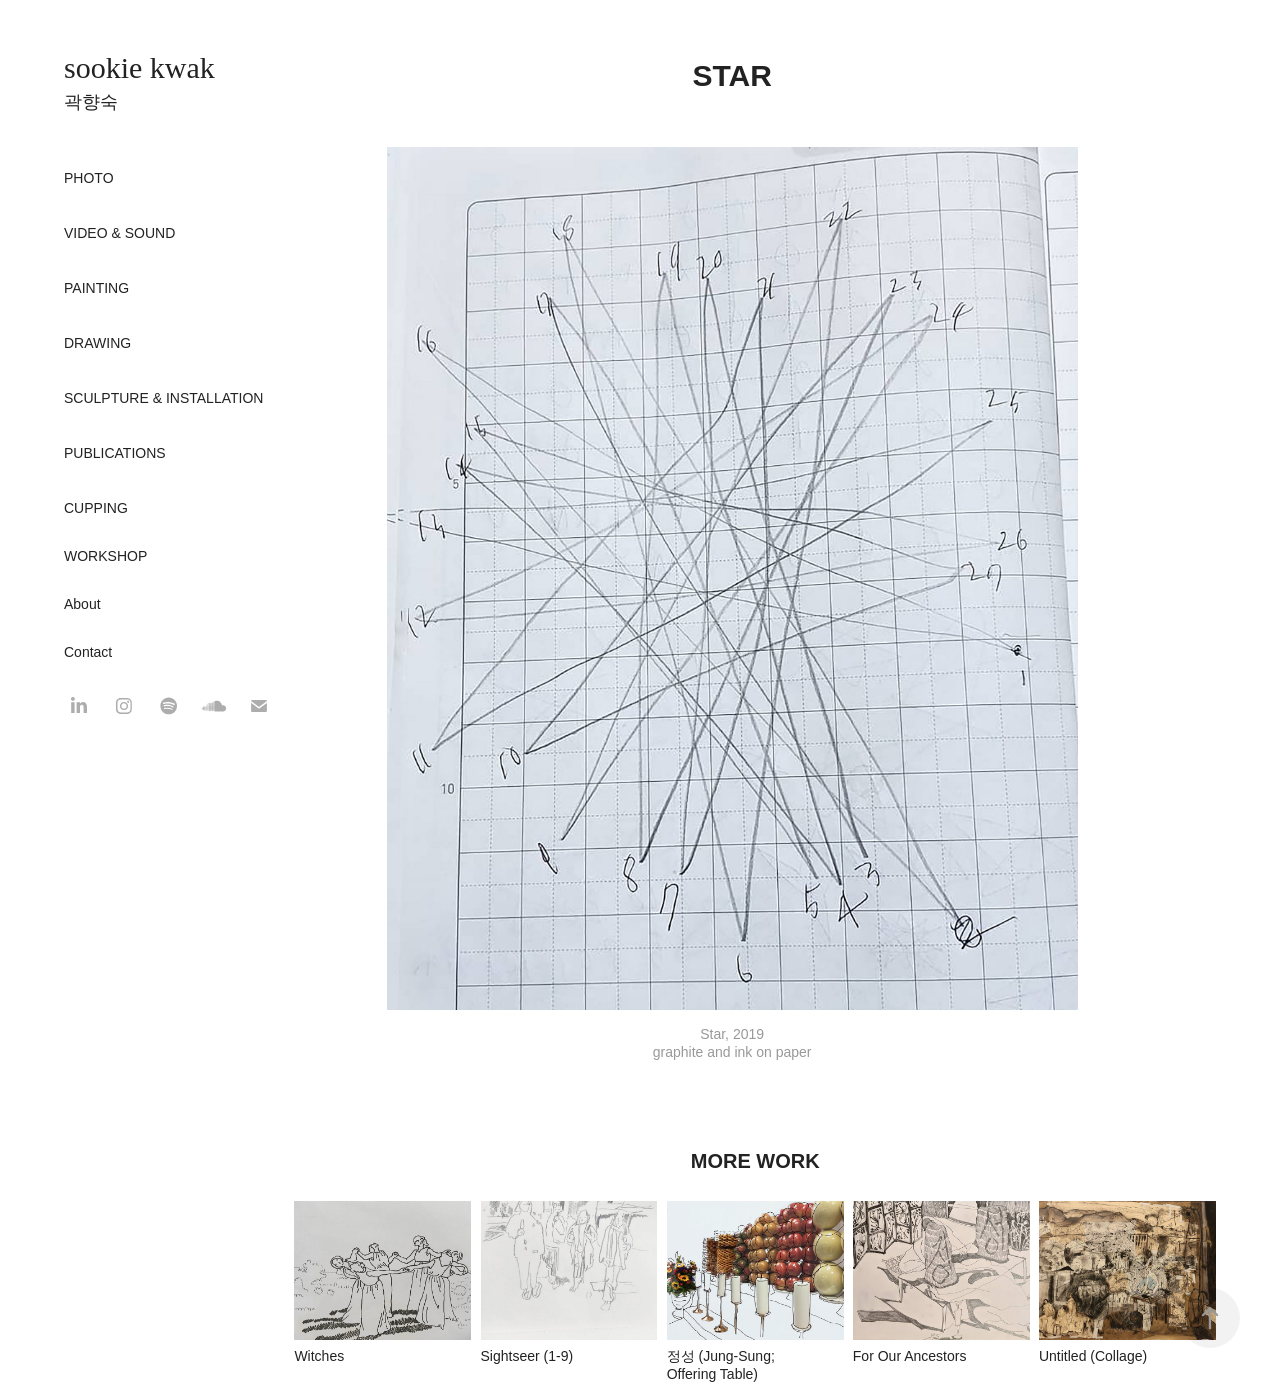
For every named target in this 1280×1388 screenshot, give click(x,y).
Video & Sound (119, 233)
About (82, 604)
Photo (89, 178)
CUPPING (96, 508)
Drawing (97, 343)
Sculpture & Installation (163, 398)
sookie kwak (139, 67)
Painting (96, 288)
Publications (115, 453)
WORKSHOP (105, 556)
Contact (88, 652)
